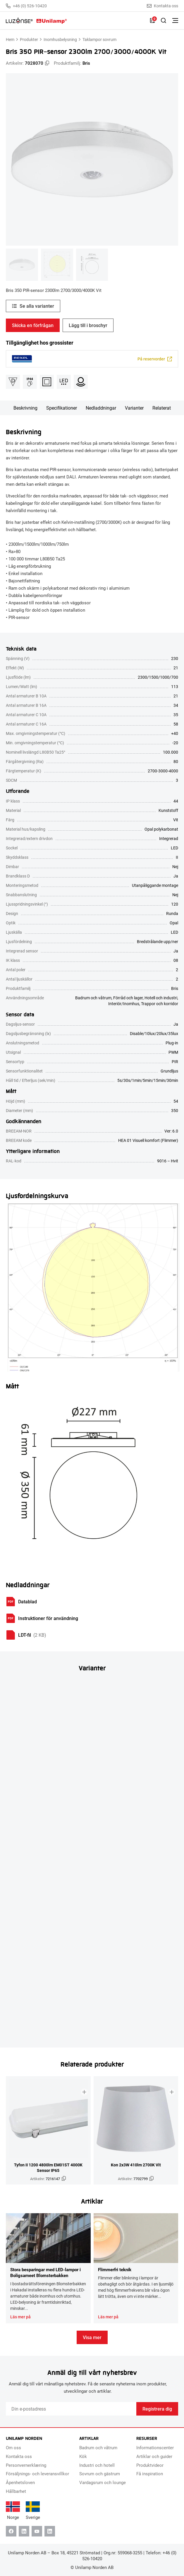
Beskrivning (25, 408)
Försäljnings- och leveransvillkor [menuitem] (37, 2473)
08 (175, 960)
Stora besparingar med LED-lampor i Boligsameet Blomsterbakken (45, 2272)
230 (174, 658)
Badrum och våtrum (93, 997)
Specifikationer (61, 408)
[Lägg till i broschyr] (84, 2092)
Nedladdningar (101, 408)
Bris (86, 63)
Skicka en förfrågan (33, 325)
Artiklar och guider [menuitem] (154, 2456)
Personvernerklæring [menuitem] (26, 2465)
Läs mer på (20, 2317)
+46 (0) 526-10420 (26, 5)
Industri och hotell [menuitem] (97, 2465)
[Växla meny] (175, 20)
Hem (10, 39)
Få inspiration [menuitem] (149, 2473)
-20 (175, 742)
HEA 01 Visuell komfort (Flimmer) (148, 1140)
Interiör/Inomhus (123, 1003)
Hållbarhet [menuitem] (16, 2491)
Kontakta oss (162, 5)
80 (175, 761)
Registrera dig (157, 2409)
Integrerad (168, 838)
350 (174, 1110)
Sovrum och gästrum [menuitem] (99, 2473)
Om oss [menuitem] (13, 2447)
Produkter (29, 39)
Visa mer (92, 2337)
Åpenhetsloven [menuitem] (20, 2482)
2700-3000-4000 (163, 771)
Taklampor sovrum (99, 39)
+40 (174, 733)
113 (174, 686)
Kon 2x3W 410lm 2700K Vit (136, 2165)
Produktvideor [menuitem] (150, 2465)
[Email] (71, 2409)
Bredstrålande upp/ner (157, 941)
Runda (172, 913)
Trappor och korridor (159, 1003)
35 (175, 714)
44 (175, 801)
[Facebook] (11, 2531)
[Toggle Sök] (163, 20)
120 (174, 904)
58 (175, 724)
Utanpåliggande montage (155, 885)
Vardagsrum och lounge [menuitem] (102, 2482)
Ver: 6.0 (171, 1131)
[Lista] (152, 20)
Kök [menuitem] (83, 2456)
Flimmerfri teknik (114, 2269)
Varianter (134, 408)
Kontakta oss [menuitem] (19, 2456)
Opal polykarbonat (161, 829)
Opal (174, 923)
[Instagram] (49, 2531)
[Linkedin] (24, 2531)
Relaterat (161, 408)
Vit (175, 819)
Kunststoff (168, 810)
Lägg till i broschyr (88, 325)
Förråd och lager (128, 997)
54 (175, 1101)
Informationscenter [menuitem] (155, 2447)
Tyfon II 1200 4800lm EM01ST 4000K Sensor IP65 (48, 2167)
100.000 (170, 752)
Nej (175, 866)
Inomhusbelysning (60, 39)
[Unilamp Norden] (36, 20)
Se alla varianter (37, 306)
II (177, 857)
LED (174, 848)
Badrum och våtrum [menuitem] (98, 2447)
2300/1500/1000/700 (158, 677)
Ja (175, 876)
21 (175, 667)
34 (175, 705)
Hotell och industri (161, 997)
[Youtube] (37, 2531)
